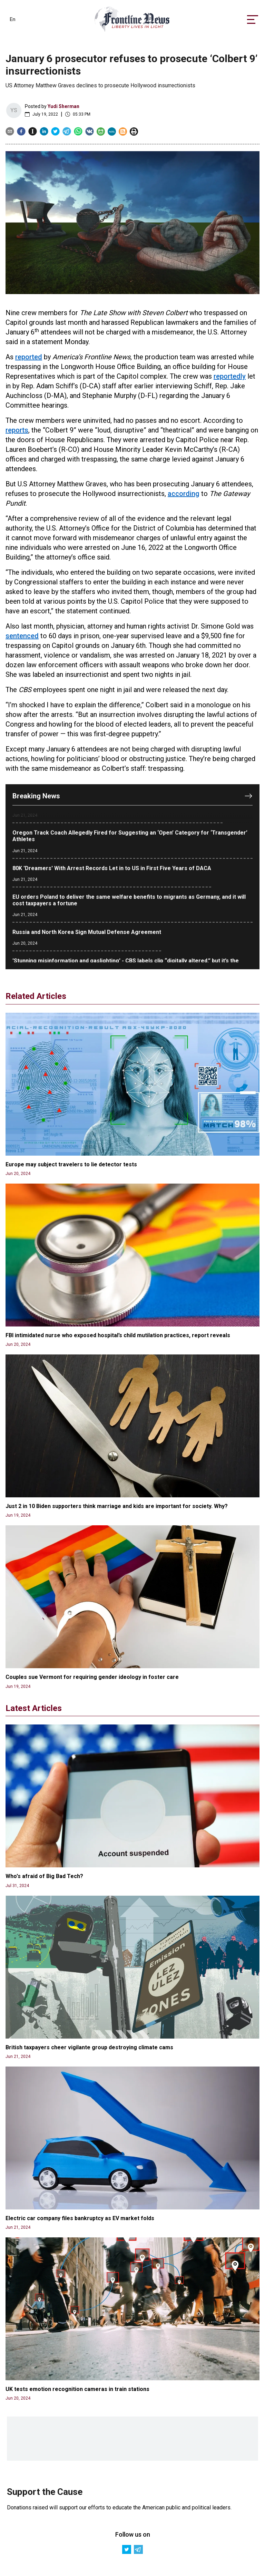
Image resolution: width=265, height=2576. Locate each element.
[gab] (101, 131)
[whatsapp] (78, 131)
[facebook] (21, 131)
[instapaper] (32, 131)
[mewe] (112, 131)
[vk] (89, 131)
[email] (10, 131)
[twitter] (55, 131)
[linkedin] (44, 131)
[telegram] (66, 131)
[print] (134, 131)
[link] (132, 19)
